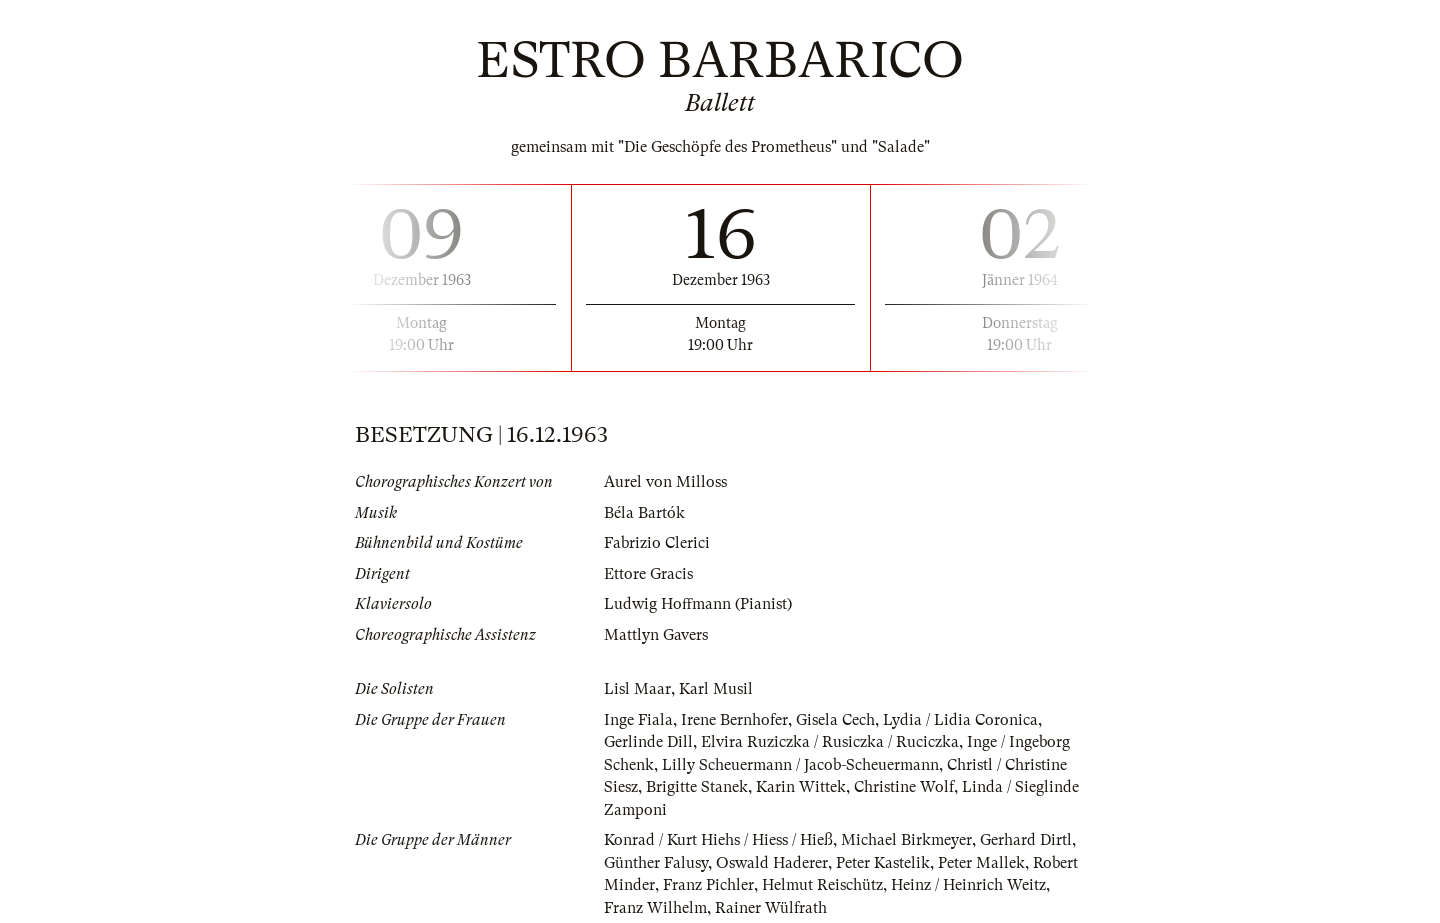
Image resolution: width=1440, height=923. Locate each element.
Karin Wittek (801, 787)
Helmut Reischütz (822, 885)
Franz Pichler (708, 885)
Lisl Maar (637, 689)
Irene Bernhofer (734, 720)
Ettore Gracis (648, 574)
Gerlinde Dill (648, 742)
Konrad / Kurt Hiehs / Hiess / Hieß (718, 840)
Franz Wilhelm (655, 908)
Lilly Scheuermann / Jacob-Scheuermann (800, 765)
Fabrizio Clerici (657, 543)
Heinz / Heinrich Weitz (968, 885)
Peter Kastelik (883, 863)
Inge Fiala (638, 720)
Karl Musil (716, 689)
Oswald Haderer (772, 863)
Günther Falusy (656, 863)
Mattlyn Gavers (656, 635)
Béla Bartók (644, 513)
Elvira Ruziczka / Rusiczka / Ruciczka (830, 742)
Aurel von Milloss (665, 482)
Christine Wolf (904, 787)
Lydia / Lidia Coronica (960, 720)
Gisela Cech (835, 720)
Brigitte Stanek (697, 787)
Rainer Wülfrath (771, 908)
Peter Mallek (981, 863)
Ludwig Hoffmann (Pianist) (698, 604)
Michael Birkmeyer (906, 840)
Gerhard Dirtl (1026, 840)
